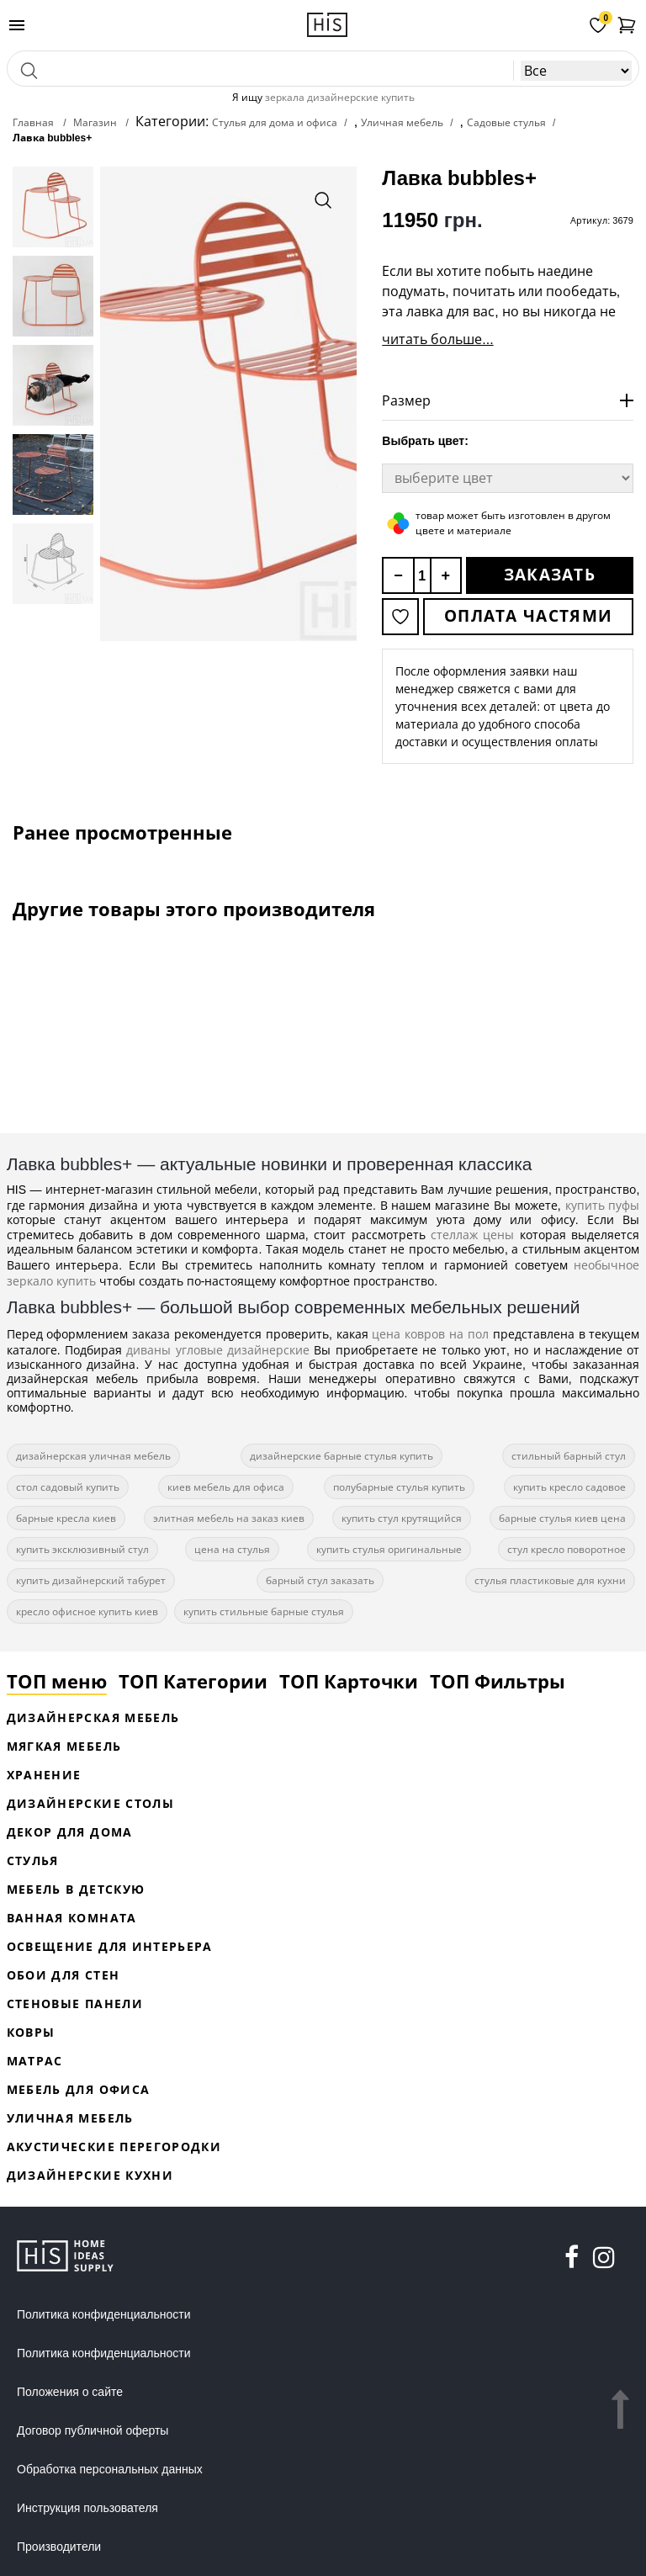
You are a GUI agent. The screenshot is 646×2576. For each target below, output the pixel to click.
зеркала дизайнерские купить (340, 97)
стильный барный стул (568, 1456)
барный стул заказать (320, 1580)
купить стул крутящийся (402, 1518)
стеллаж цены (472, 1235)
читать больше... (437, 339)
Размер (406, 400)
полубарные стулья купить (399, 1487)
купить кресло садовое (569, 1487)
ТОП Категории (193, 1680)
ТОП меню (57, 1680)
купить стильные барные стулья (263, 1611)
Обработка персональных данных (110, 2469)
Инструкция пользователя (87, 2508)
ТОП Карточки (348, 1680)
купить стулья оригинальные (389, 1549)
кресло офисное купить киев (87, 1611)
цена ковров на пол (430, 1334)
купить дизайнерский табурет (91, 1580)
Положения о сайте (70, 2391)
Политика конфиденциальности (104, 2314)
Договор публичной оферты (92, 2430)
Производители (59, 2546)
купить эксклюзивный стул (82, 1549)
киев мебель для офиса (225, 1487)
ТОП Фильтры (497, 1680)
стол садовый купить (67, 1487)
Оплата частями (528, 616)
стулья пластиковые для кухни (550, 1580)
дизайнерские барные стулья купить (341, 1456)
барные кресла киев (66, 1518)
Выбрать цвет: (425, 441)
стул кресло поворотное (566, 1549)
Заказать (550, 575)
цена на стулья (232, 1549)
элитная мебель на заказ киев (228, 1518)
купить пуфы (602, 1205)
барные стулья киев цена (562, 1518)
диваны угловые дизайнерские (218, 1350)
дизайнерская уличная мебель (93, 1456)
